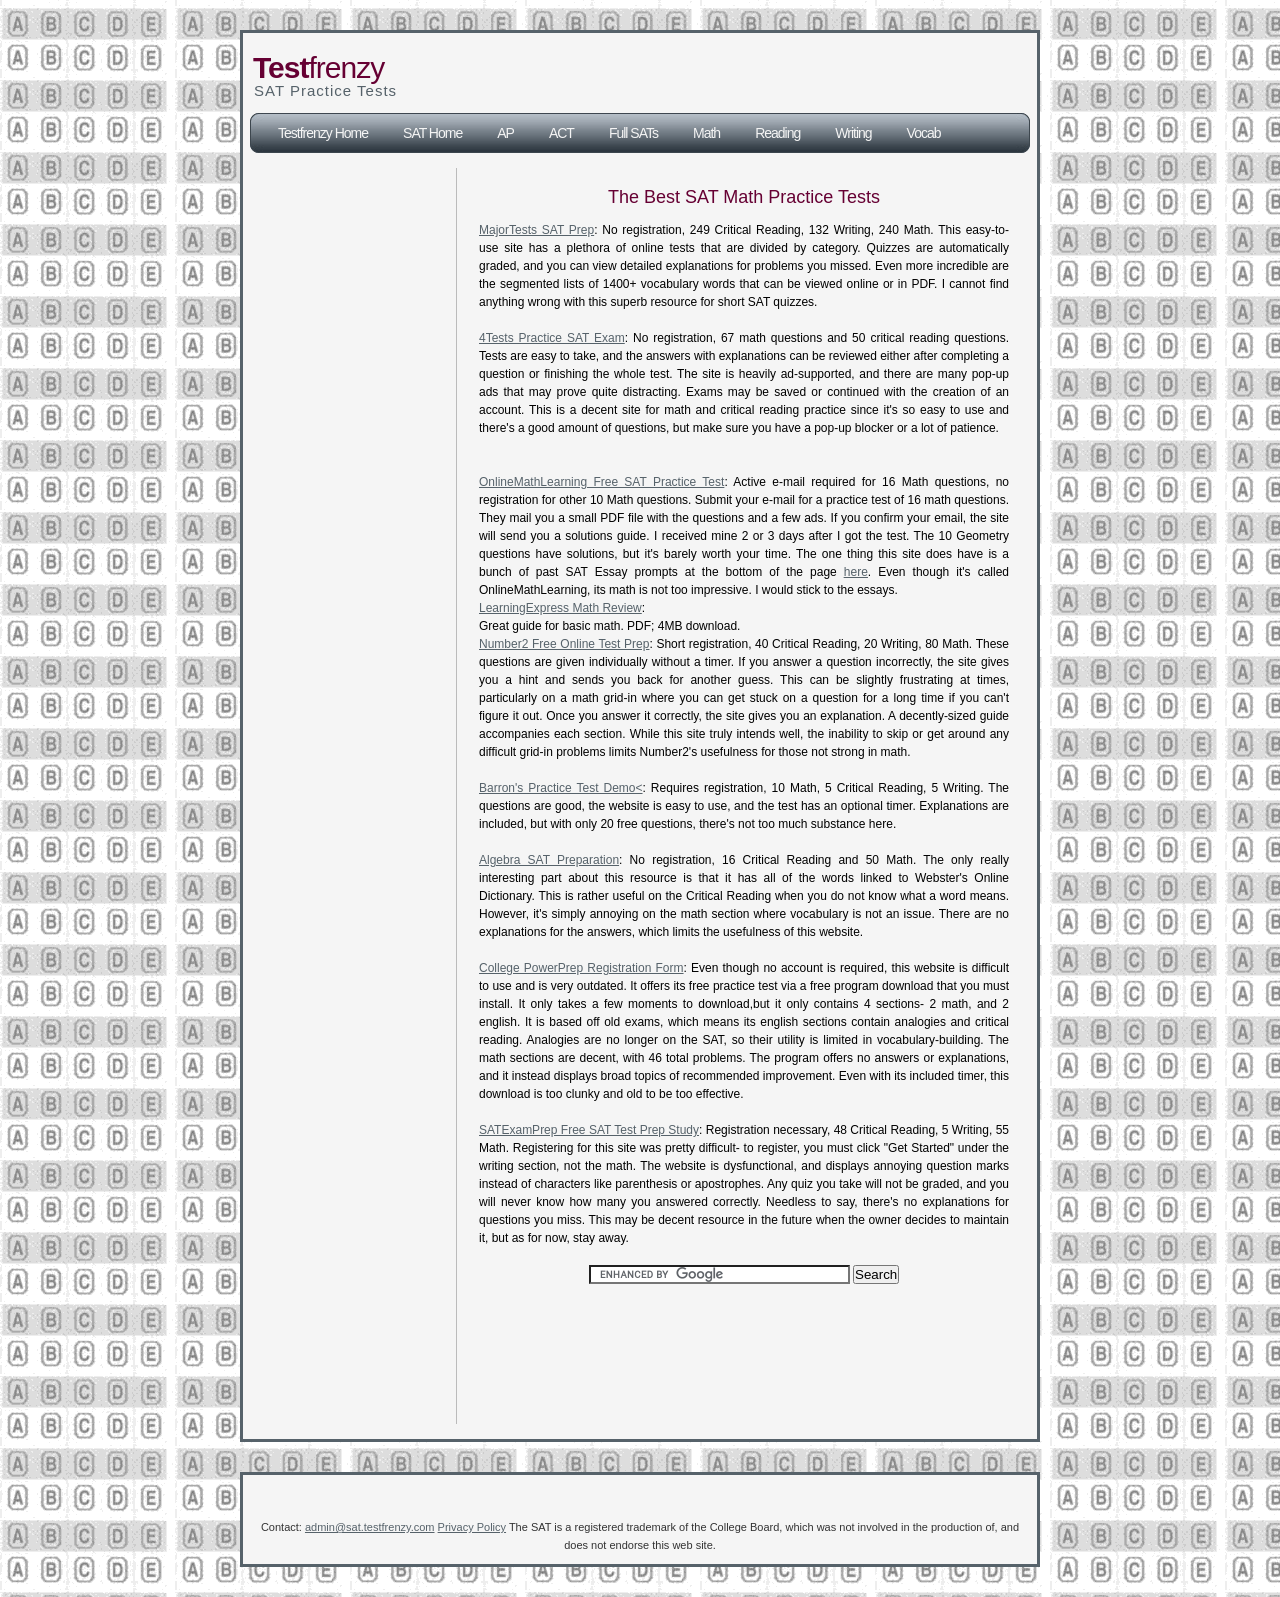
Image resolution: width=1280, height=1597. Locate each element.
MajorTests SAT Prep (536, 230)
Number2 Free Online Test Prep (564, 644)
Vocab (924, 133)
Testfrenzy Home (323, 133)
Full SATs (633, 133)
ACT (561, 133)
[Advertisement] (733, 73)
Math (706, 133)
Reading (777, 133)
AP (505, 133)
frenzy (318, 67)
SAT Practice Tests (325, 90)
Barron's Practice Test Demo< (561, 788)
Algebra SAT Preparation (549, 860)
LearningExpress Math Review (560, 608)
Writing (853, 133)
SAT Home (432, 133)
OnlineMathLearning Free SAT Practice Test (601, 482)
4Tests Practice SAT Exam (552, 338)
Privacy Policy (472, 1527)
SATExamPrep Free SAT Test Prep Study (589, 1130)
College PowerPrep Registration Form (581, 968)
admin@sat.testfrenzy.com (370, 1527)
